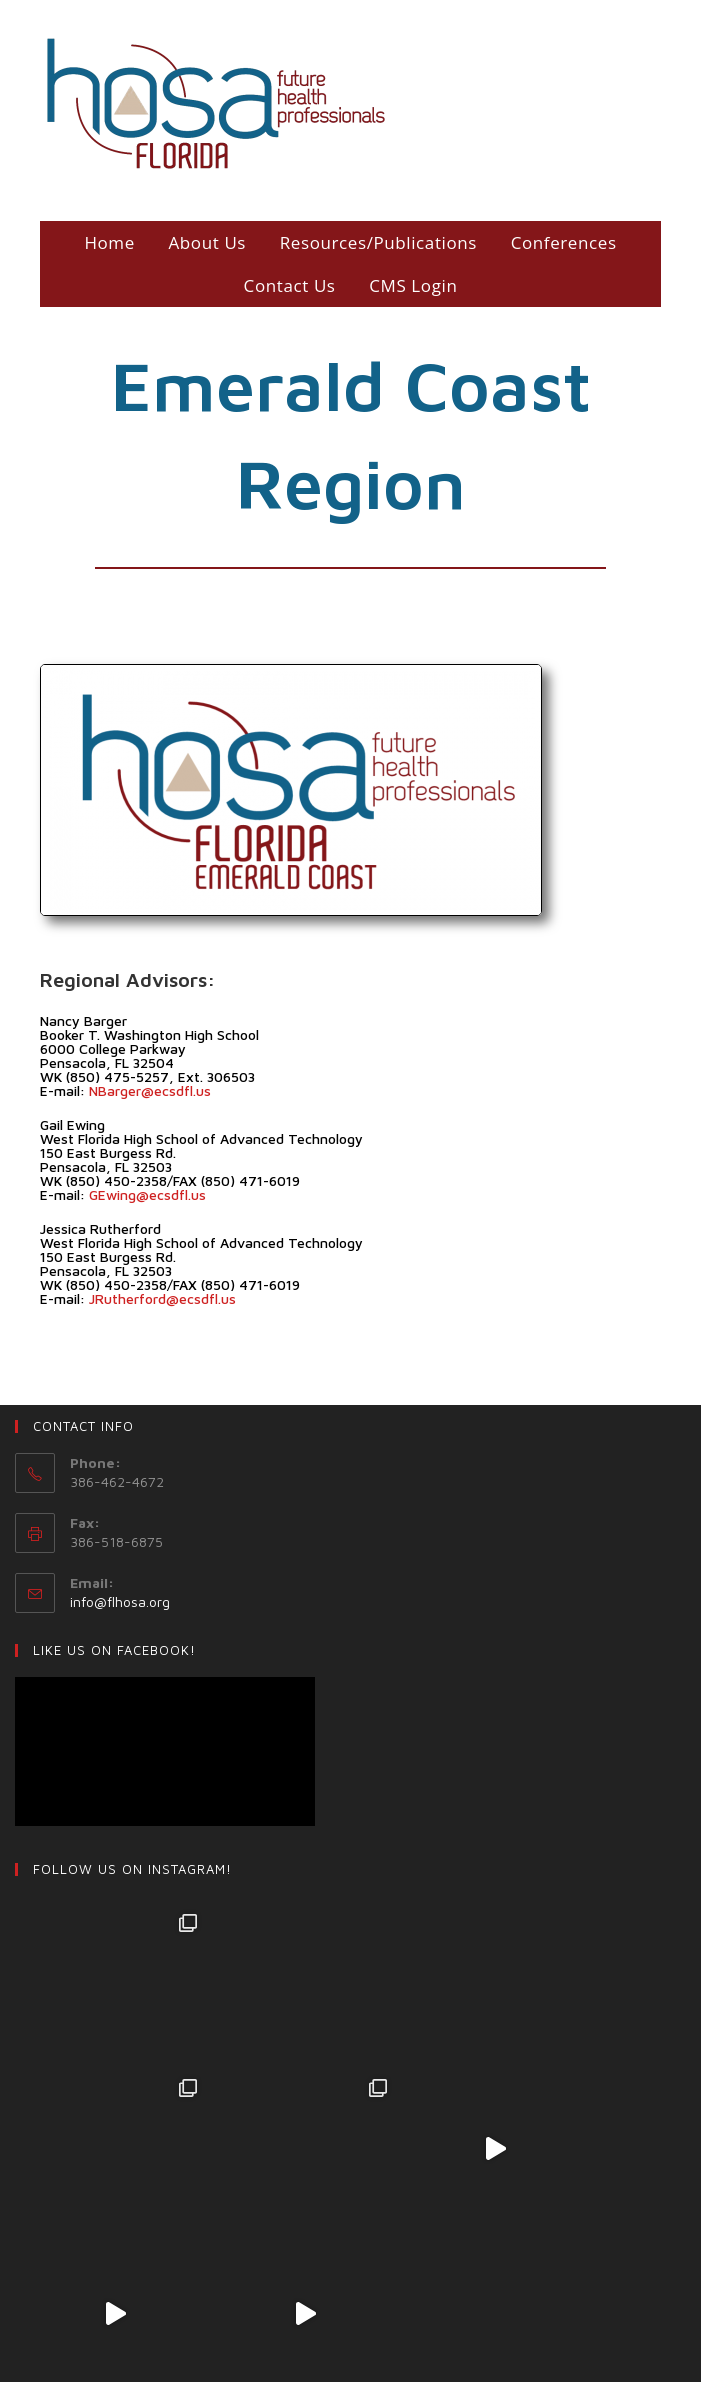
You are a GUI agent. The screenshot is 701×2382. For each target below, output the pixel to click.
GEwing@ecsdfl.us (147, 1194)
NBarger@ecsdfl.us (150, 1090)
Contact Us (290, 285)
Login (374, 2346)
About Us (208, 242)
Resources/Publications (378, 242)
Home (109, 242)
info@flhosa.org (120, 1601)
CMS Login (413, 285)
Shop (325, 2346)
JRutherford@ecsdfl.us (162, 1298)
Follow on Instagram (352, 2258)
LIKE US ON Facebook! (114, 1650)
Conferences (564, 242)
